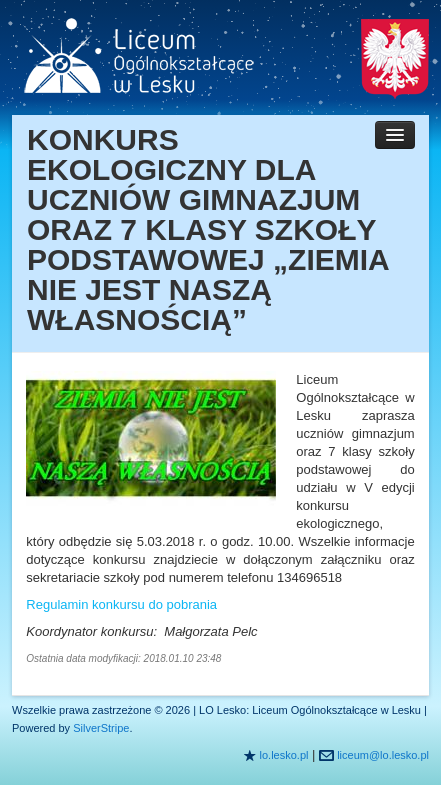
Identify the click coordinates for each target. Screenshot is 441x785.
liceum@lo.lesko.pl (383, 755)
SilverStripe (101, 728)
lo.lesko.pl (284, 755)
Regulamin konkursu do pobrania (121, 604)
